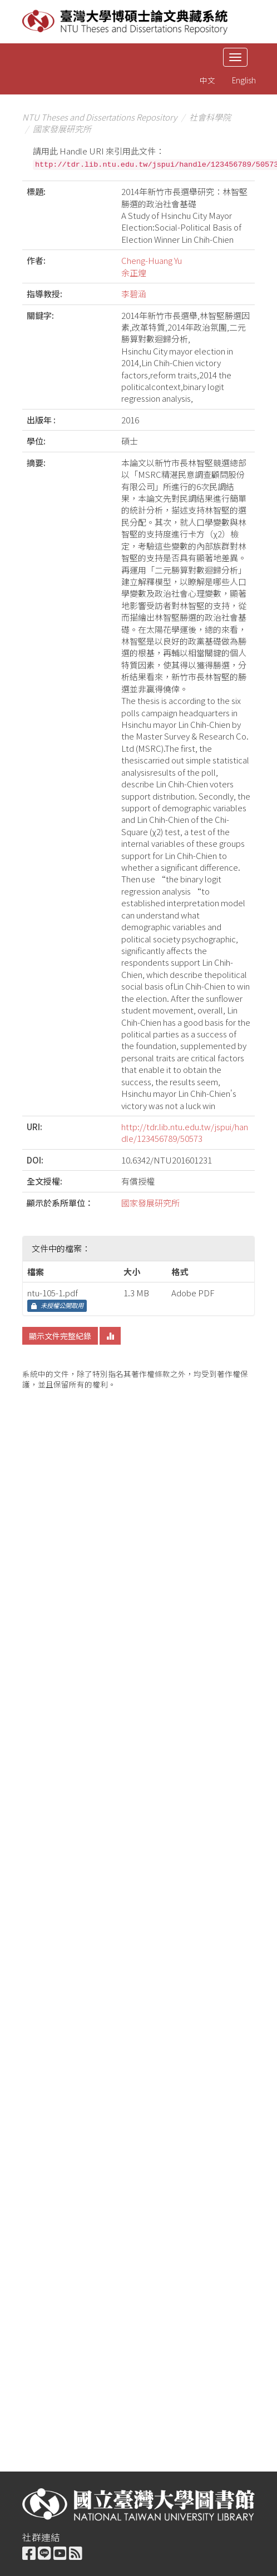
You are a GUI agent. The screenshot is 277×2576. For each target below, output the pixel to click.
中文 (207, 80)
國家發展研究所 (62, 128)
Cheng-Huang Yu (151, 260)
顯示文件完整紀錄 (60, 1335)
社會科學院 (210, 117)
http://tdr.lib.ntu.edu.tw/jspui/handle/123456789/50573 (184, 1132)
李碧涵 (133, 293)
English (244, 80)
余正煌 (133, 272)
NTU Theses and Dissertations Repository (99, 117)
